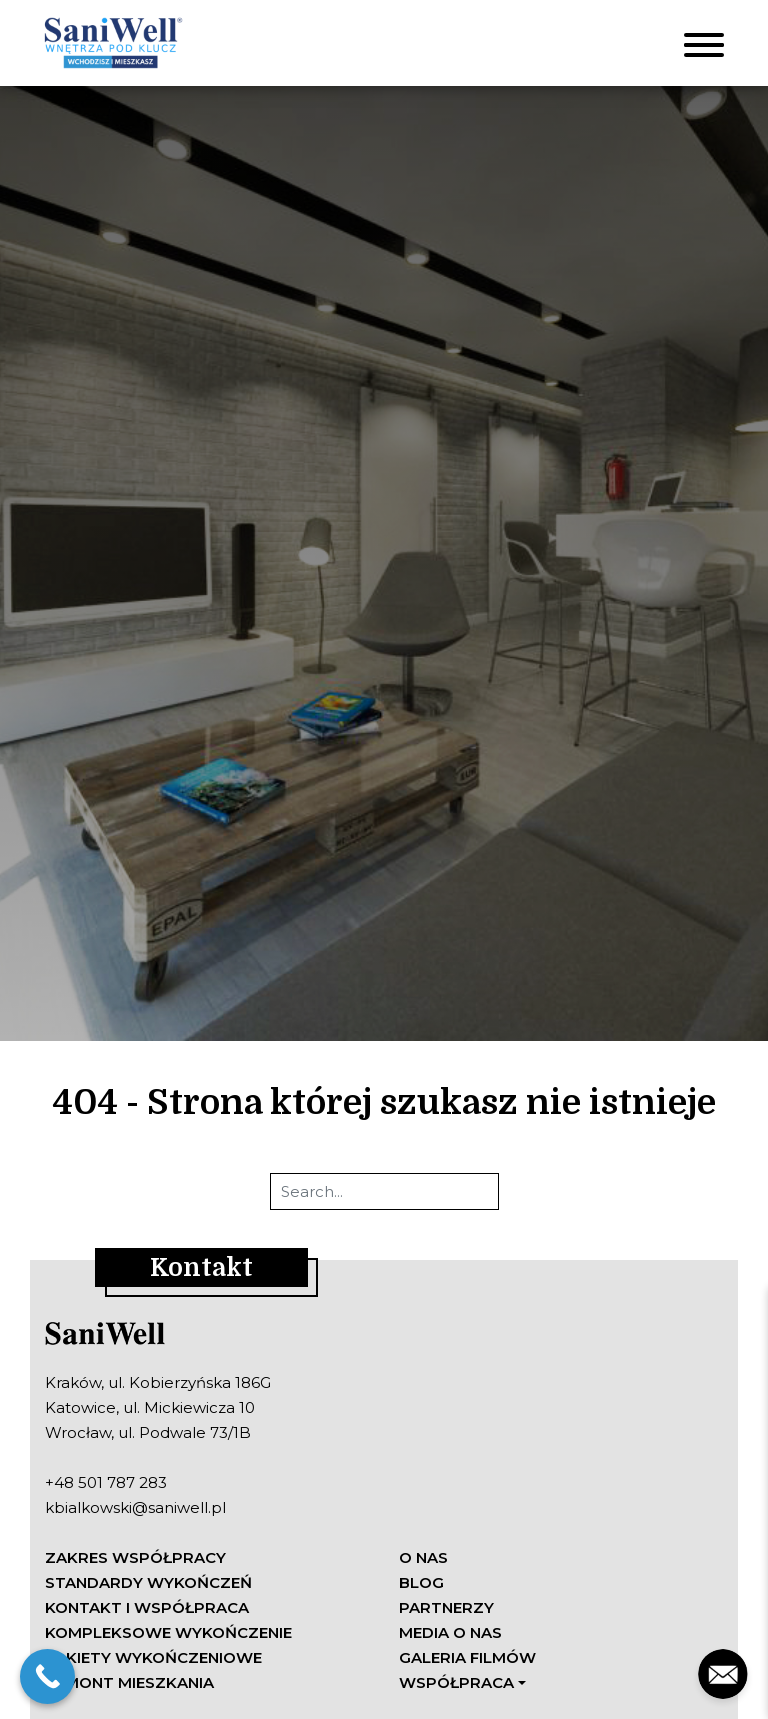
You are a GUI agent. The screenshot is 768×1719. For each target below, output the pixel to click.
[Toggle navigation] (704, 43)
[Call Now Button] (47, 1676)
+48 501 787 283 (106, 1482)
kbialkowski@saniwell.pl (135, 1507)
